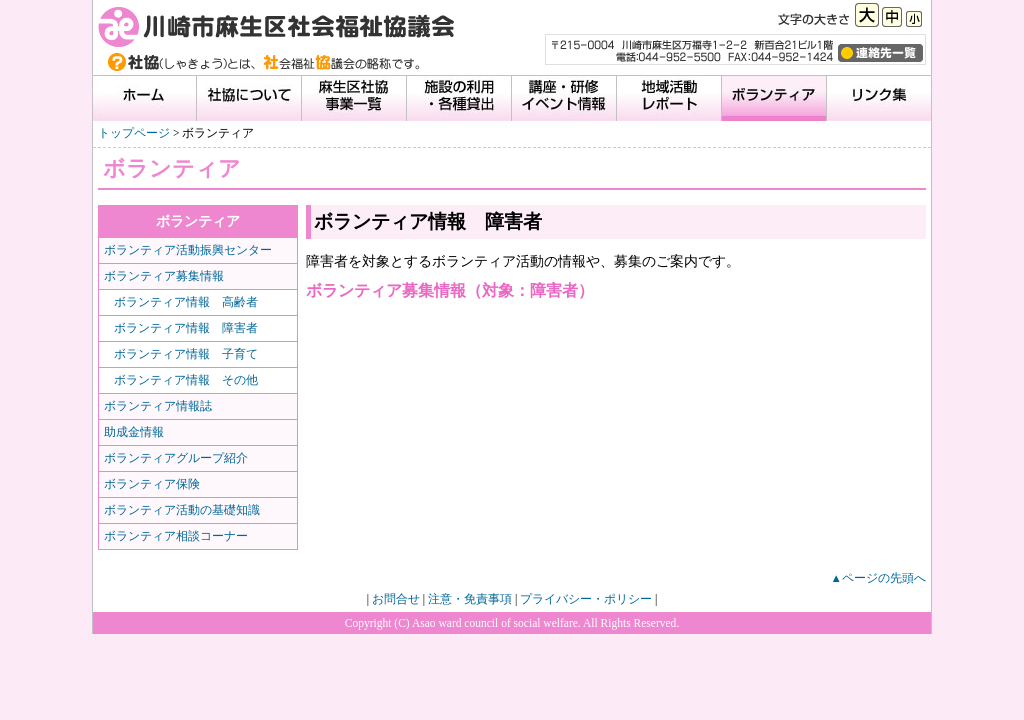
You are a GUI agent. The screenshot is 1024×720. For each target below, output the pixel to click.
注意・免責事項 (470, 599)
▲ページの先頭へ (878, 578)
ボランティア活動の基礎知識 (182, 510)
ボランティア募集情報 (164, 276)
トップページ (134, 133)
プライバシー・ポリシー (586, 599)
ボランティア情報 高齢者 (186, 302)
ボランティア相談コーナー (176, 536)
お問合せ (396, 599)
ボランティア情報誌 (158, 406)
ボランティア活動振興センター (188, 250)
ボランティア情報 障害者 (186, 328)
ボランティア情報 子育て (186, 354)
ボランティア (198, 221)
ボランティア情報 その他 (186, 380)
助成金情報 (134, 432)
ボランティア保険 (152, 484)
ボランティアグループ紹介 (176, 458)
